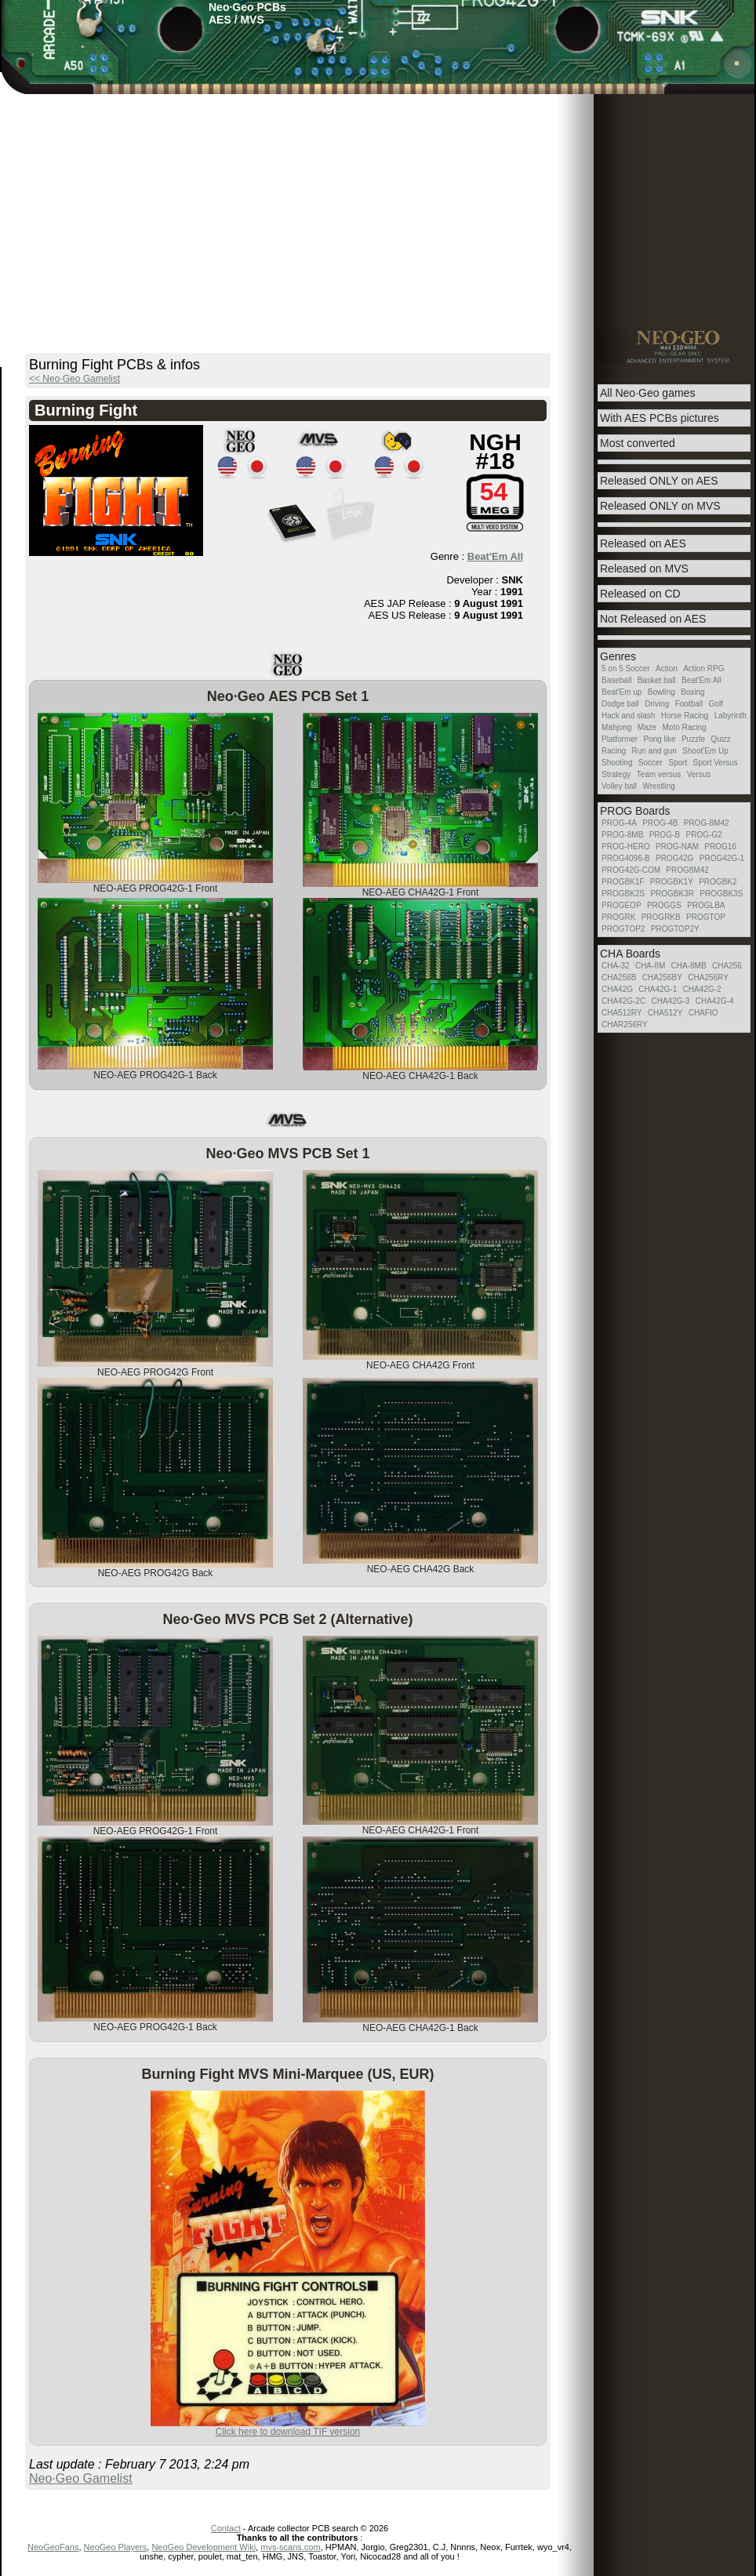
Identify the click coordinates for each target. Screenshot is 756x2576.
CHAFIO (703, 1012)
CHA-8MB (689, 965)
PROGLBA (706, 905)
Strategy (616, 774)
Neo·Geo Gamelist (81, 2478)
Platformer (620, 739)
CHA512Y (665, 1012)
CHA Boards (630, 953)
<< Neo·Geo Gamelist (74, 378)
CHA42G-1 (657, 989)
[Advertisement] (378, 212)
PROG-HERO (626, 846)
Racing (614, 751)
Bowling (661, 692)
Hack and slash (628, 715)
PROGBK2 (717, 881)
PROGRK (618, 917)
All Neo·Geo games (647, 393)
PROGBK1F (623, 881)
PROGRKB (661, 917)
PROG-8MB (622, 834)
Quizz (721, 739)
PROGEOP (622, 905)
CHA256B (619, 977)
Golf (716, 703)
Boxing (693, 692)
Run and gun (653, 751)
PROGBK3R (672, 893)
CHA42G (617, 989)
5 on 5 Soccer (626, 668)
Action (667, 668)
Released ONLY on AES (659, 480)
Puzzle (693, 739)
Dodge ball (620, 703)
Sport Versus (715, 762)
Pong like (659, 739)
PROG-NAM (677, 846)
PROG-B (664, 834)
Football (689, 703)
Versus (699, 774)
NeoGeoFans (52, 2547)
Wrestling (658, 786)
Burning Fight (86, 410)
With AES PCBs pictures (659, 418)
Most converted (637, 443)
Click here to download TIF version (288, 2431)
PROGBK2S (623, 893)
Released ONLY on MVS (660, 506)
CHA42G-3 (670, 1001)
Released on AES (643, 543)
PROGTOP (705, 917)
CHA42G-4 (715, 1001)
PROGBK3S (721, 893)
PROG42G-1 (722, 858)
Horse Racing (685, 715)
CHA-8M (650, 965)
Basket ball (657, 680)
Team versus (659, 774)
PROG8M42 (687, 870)
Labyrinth (730, 715)
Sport (677, 762)
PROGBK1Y (671, 881)
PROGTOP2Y (675, 929)
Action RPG (703, 668)
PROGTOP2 (623, 929)
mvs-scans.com (290, 2547)
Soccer (650, 762)
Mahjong (616, 727)
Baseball (616, 680)
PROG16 (720, 846)
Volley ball (619, 786)
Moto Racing (685, 727)
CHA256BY (662, 977)
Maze (647, 727)
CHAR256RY (625, 1024)
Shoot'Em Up (705, 751)
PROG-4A (619, 823)
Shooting (617, 762)
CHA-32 (616, 965)
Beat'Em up (622, 692)
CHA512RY (622, 1012)
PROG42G (674, 858)
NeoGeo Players (115, 2547)
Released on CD (640, 593)
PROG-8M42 (706, 823)
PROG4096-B (626, 858)
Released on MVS (644, 568)
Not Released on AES (653, 618)
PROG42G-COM (631, 870)
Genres (618, 656)
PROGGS (664, 905)
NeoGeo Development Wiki (203, 2547)
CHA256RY (708, 977)
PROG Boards (635, 811)
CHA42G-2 (702, 989)
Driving (657, 703)
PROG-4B (660, 823)
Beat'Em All (495, 556)
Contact (226, 2528)
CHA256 (727, 965)
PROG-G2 (703, 834)
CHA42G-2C (623, 1001)
